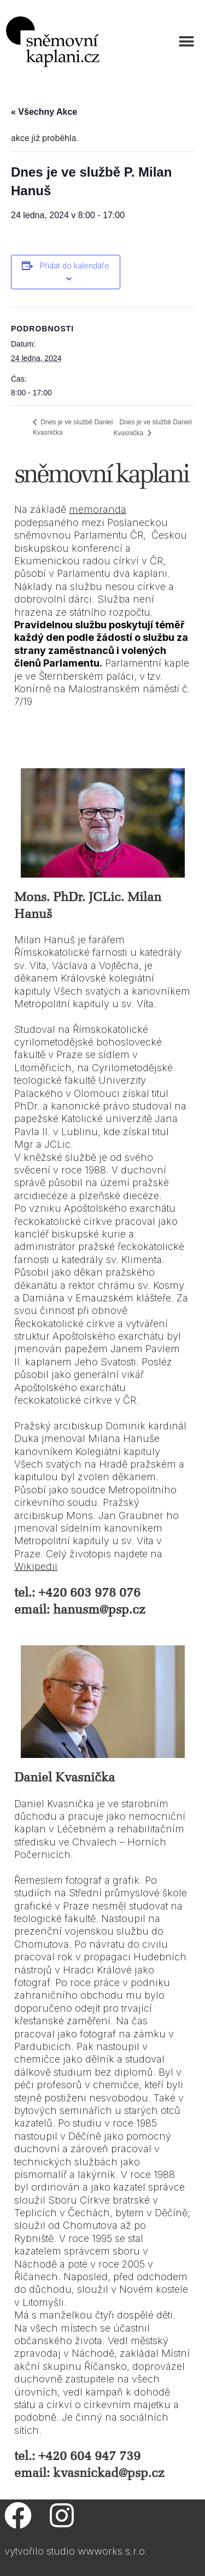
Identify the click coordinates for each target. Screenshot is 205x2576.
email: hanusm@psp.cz (79, 1609)
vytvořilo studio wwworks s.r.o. (76, 2551)
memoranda (97, 509)
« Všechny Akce (44, 111)
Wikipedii (35, 1566)
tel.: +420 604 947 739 (77, 2456)
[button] (186, 42)
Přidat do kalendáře (74, 265)
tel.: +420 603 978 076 (77, 1592)
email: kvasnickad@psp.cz (89, 2473)
